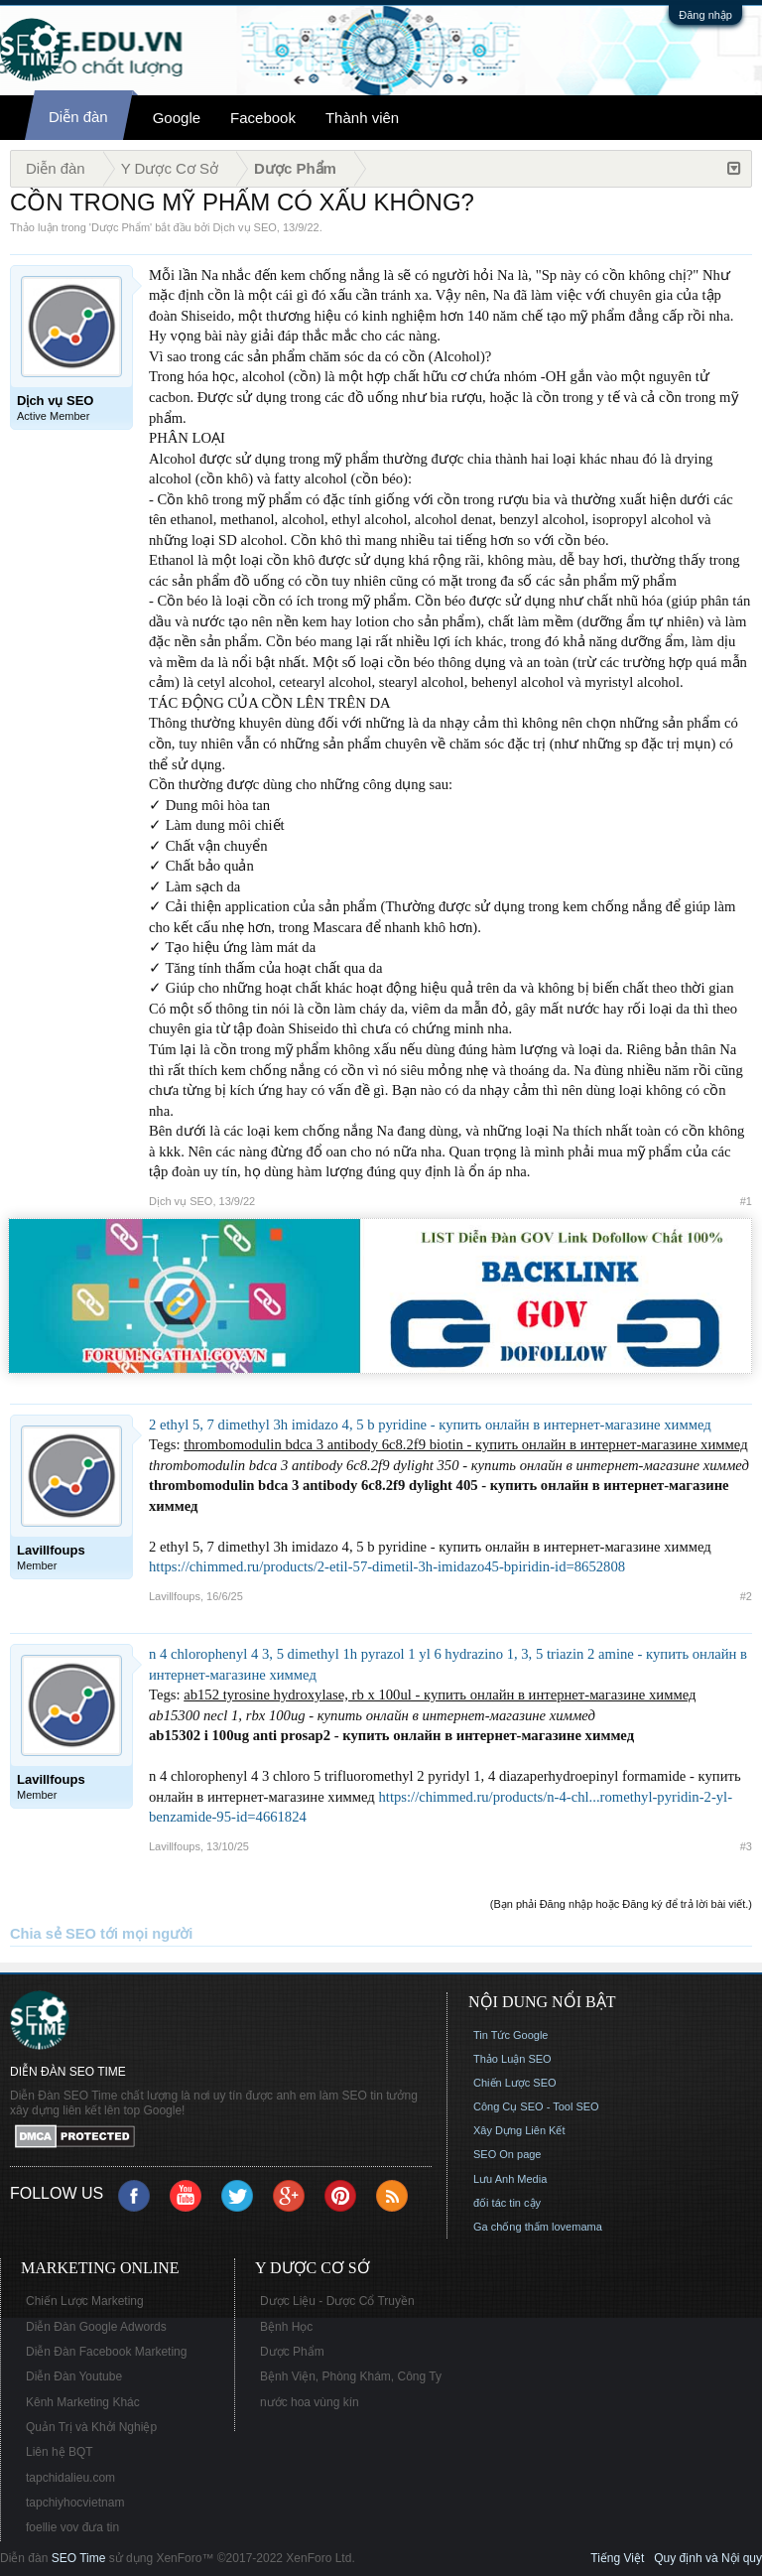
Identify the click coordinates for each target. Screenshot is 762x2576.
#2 (746, 1596)
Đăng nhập (705, 15)
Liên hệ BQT (59, 2452)
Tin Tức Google (510, 2035)
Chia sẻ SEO (53, 1934)
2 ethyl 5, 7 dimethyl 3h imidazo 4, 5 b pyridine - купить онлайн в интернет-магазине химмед (430, 1424)
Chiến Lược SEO (515, 2083)
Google (176, 117)
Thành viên (362, 117)
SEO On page (507, 2154)
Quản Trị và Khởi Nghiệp (91, 2427)
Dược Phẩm (120, 227)
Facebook (263, 117)
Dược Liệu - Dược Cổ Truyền (337, 2301)
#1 (746, 1201)
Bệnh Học (286, 2327)
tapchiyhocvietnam (75, 2502)
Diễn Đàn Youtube (74, 2376)
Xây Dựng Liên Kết (519, 2130)
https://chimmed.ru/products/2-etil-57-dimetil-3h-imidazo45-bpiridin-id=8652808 (387, 1566)
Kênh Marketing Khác (83, 2402)
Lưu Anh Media (510, 2179)
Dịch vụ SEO (244, 227)
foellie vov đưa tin (72, 2527)
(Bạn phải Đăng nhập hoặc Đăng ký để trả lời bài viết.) (621, 1904)
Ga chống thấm (511, 2227)
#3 (746, 1846)
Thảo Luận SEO (512, 2059)
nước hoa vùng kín (309, 2402)
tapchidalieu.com (70, 2478)
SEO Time (79, 2558)
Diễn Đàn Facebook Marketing (106, 2352)
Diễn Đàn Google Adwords (96, 2327)
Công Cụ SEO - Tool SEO (536, 2106)
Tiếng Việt (617, 2558)
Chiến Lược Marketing (85, 2301)
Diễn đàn (78, 116)
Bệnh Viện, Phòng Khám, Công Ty (351, 2376)
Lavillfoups (174, 1596)
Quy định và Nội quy (708, 2558)
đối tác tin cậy (507, 2203)
